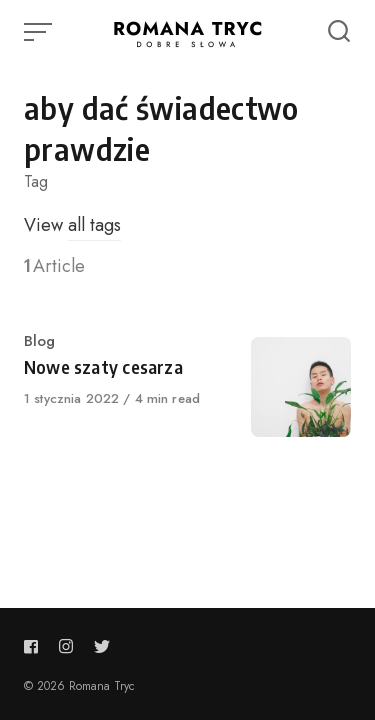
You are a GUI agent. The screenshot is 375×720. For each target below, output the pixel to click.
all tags (94, 225)
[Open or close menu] (40, 32)
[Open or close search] (339, 32)
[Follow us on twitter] (102, 646)
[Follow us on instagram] (66, 646)
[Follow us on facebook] (35, 646)
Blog (39, 341)
